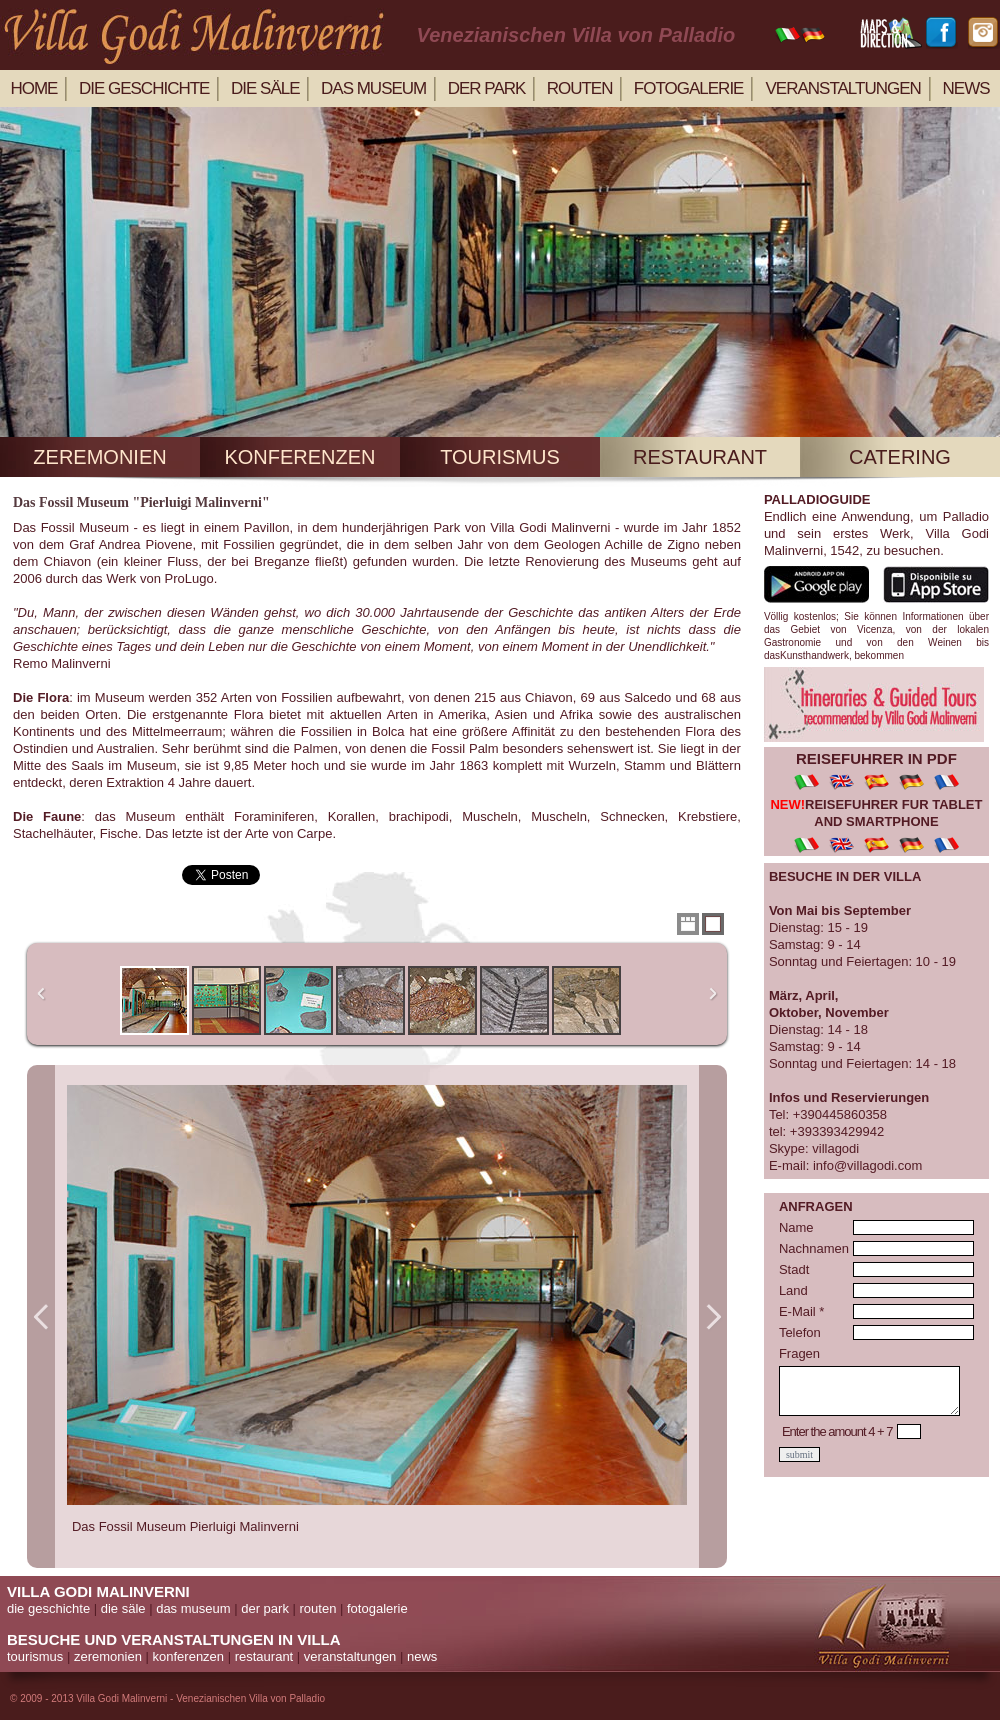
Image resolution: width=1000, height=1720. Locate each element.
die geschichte (144, 88)
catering (900, 457)
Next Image (713, 1316)
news (966, 88)
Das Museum (373, 88)
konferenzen (299, 457)
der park (487, 88)
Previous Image (41, 1316)
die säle (265, 88)
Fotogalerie (689, 88)
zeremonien (99, 457)
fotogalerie (377, 1608)
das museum (193, 1608)
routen (580, 88)
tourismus (500, 457)
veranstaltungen (843, 88)
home (33, 88)
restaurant (700, 457)
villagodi (835, 1148)
